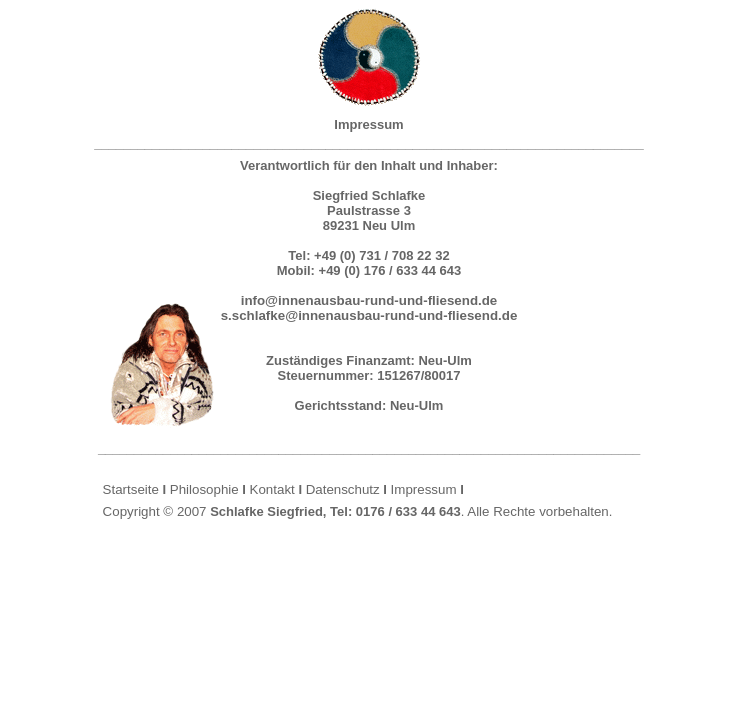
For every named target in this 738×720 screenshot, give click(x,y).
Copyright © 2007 (155, 511)
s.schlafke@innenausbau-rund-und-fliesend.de (369, 315)
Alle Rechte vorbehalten (538, 511)
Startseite (131, 489)
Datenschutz (343, 489)
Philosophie (204, 489)
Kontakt (272, 489)
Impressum (424, 489)
